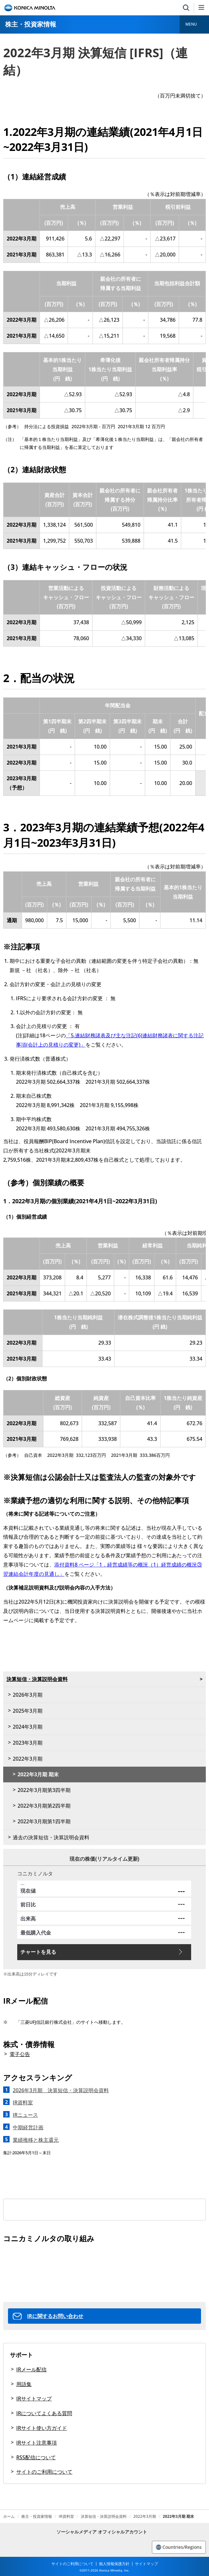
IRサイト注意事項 (36, 2442)
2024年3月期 (27, 1726)
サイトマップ (146, 2563)
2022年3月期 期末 (38, 1774)
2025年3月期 (27, 1710)
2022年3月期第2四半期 (44, 1805)
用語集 (24, 2384)
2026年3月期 (27, 1694)
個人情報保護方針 (114, 2563)
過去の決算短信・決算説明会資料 (51, 1837)
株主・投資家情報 (30, 24)
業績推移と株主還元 (36, 2139)
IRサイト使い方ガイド (41, 2427)
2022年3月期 (27, 1758)
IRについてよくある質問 (44, 2413)
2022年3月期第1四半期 (44, 1821)
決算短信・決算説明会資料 (37, 1679)
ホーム (9, 2516)
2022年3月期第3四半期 (44, 1790)
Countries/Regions (179, 2547)
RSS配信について (36, 2457)
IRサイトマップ (34, 2398)
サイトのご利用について (44, 2471)
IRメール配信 (31, 2369)
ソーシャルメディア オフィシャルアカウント (101, 2532)
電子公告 (20, 2054)
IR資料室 (66, 2516)
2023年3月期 (27, 1742)
